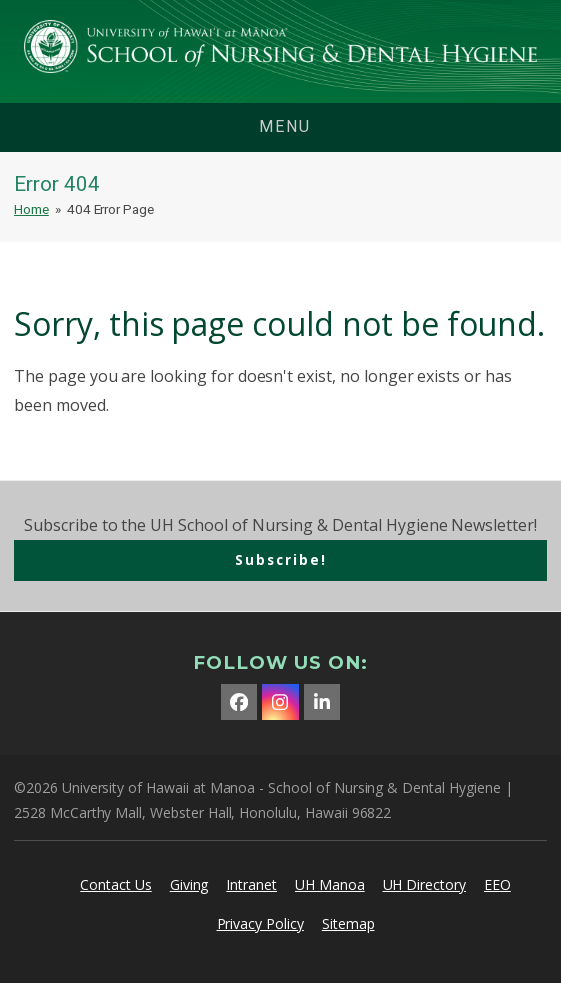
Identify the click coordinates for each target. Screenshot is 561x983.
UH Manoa (330, 884)
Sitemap (348, 923)
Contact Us (116, 884)
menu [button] (285, 126)
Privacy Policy (260, 923)
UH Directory (424, 884)
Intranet (251, 884)
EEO (497, 884)
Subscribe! (281, 559)
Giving (189, 884)
